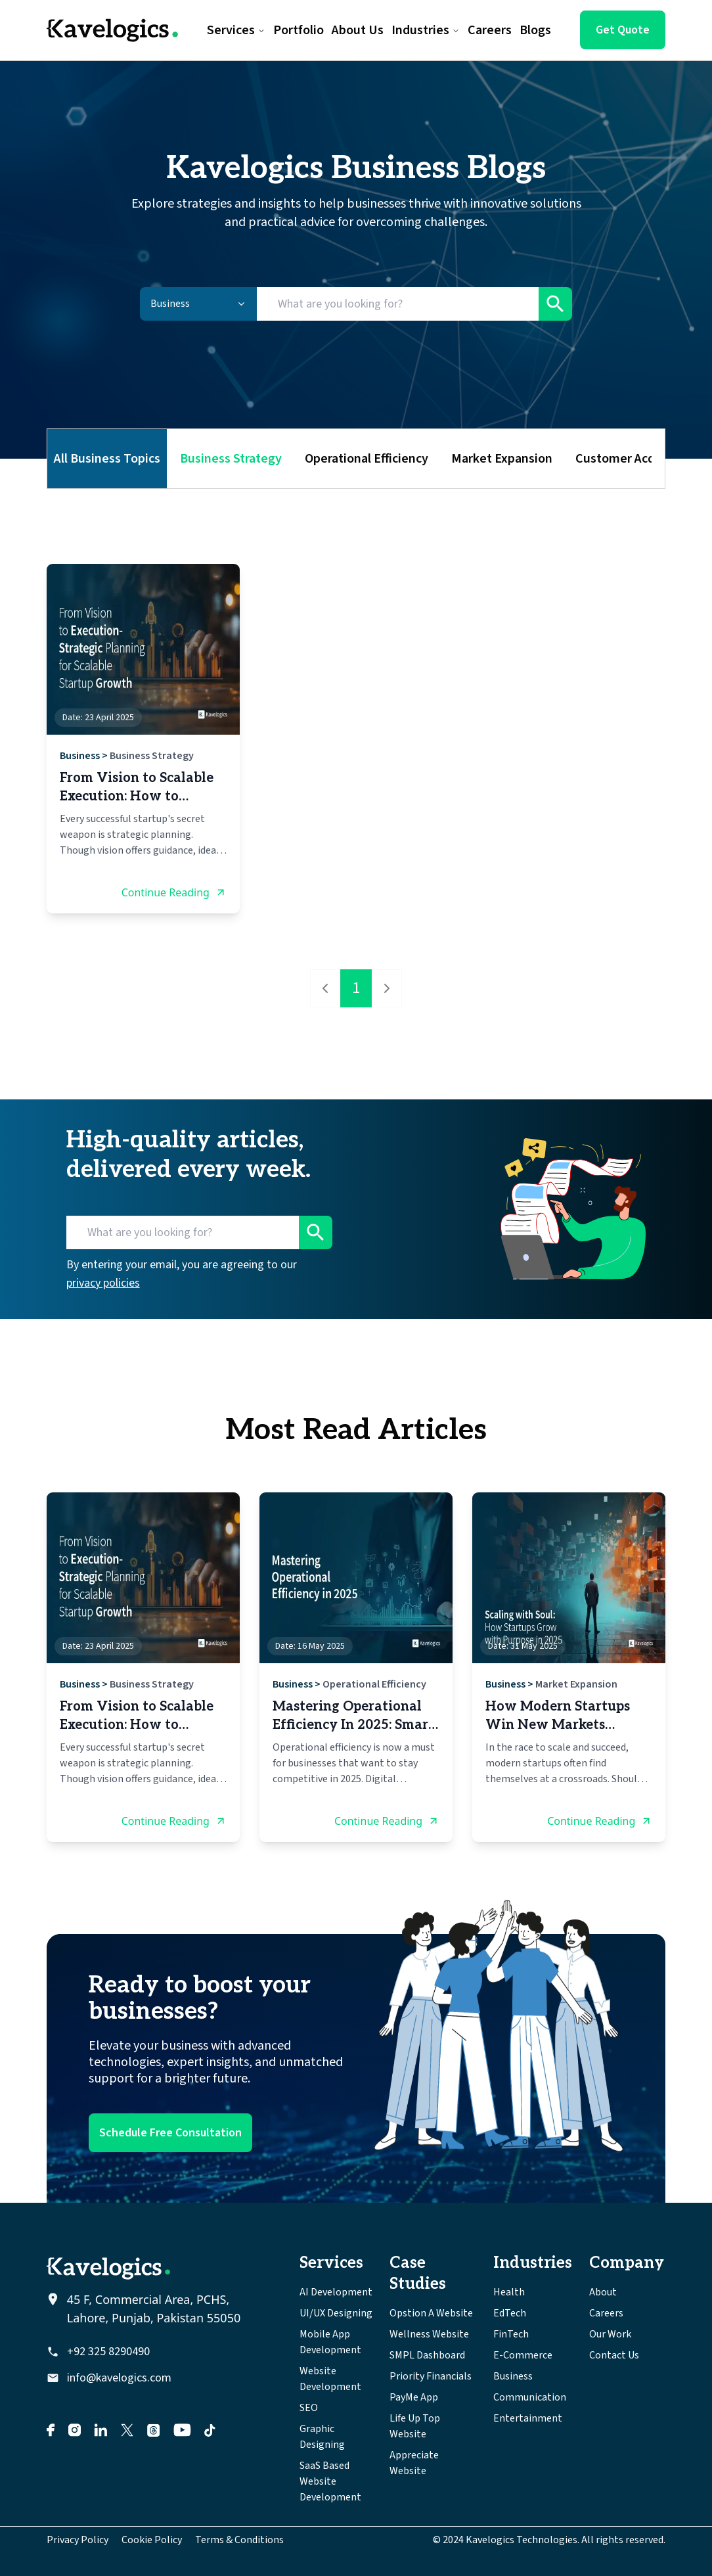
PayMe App (413, 2397)
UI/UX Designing (336, 2313)
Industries (425, 30)
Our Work (610, 2334)
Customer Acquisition (636, 458)
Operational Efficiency (366, 458)
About (603, 2292)
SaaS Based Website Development (330, 2481)
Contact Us (614, 2355)
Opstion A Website (431, 2313)
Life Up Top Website (414, 2426)
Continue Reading (174, 892)
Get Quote (623, 30)
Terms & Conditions (239, 2540)
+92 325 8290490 (108, 2351)
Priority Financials (430, 2376)
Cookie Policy (152, 2540)
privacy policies (103, 1283)
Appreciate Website (414, 2463)
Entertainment (527, 2418)
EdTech (509, 2313)
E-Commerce (522, 2355)
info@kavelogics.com (119, 2378)
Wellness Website (429, 2334)
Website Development (330, 2379)
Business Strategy (231, 458)
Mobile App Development (330, 2342)
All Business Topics (107, 458)
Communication (529, 2397)
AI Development (336, 2292)
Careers (606, 2313)
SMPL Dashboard (427, 2355)
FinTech (511, 2334)
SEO (309, 2408)
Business (80, 755)
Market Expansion (501, 458)
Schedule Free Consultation (170, 2133)
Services (236, 30)
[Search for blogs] (398, 304)
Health (509, 2292)
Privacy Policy (77, 2540)
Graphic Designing (322, 2437)
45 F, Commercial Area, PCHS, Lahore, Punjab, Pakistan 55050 (153, 2308)
